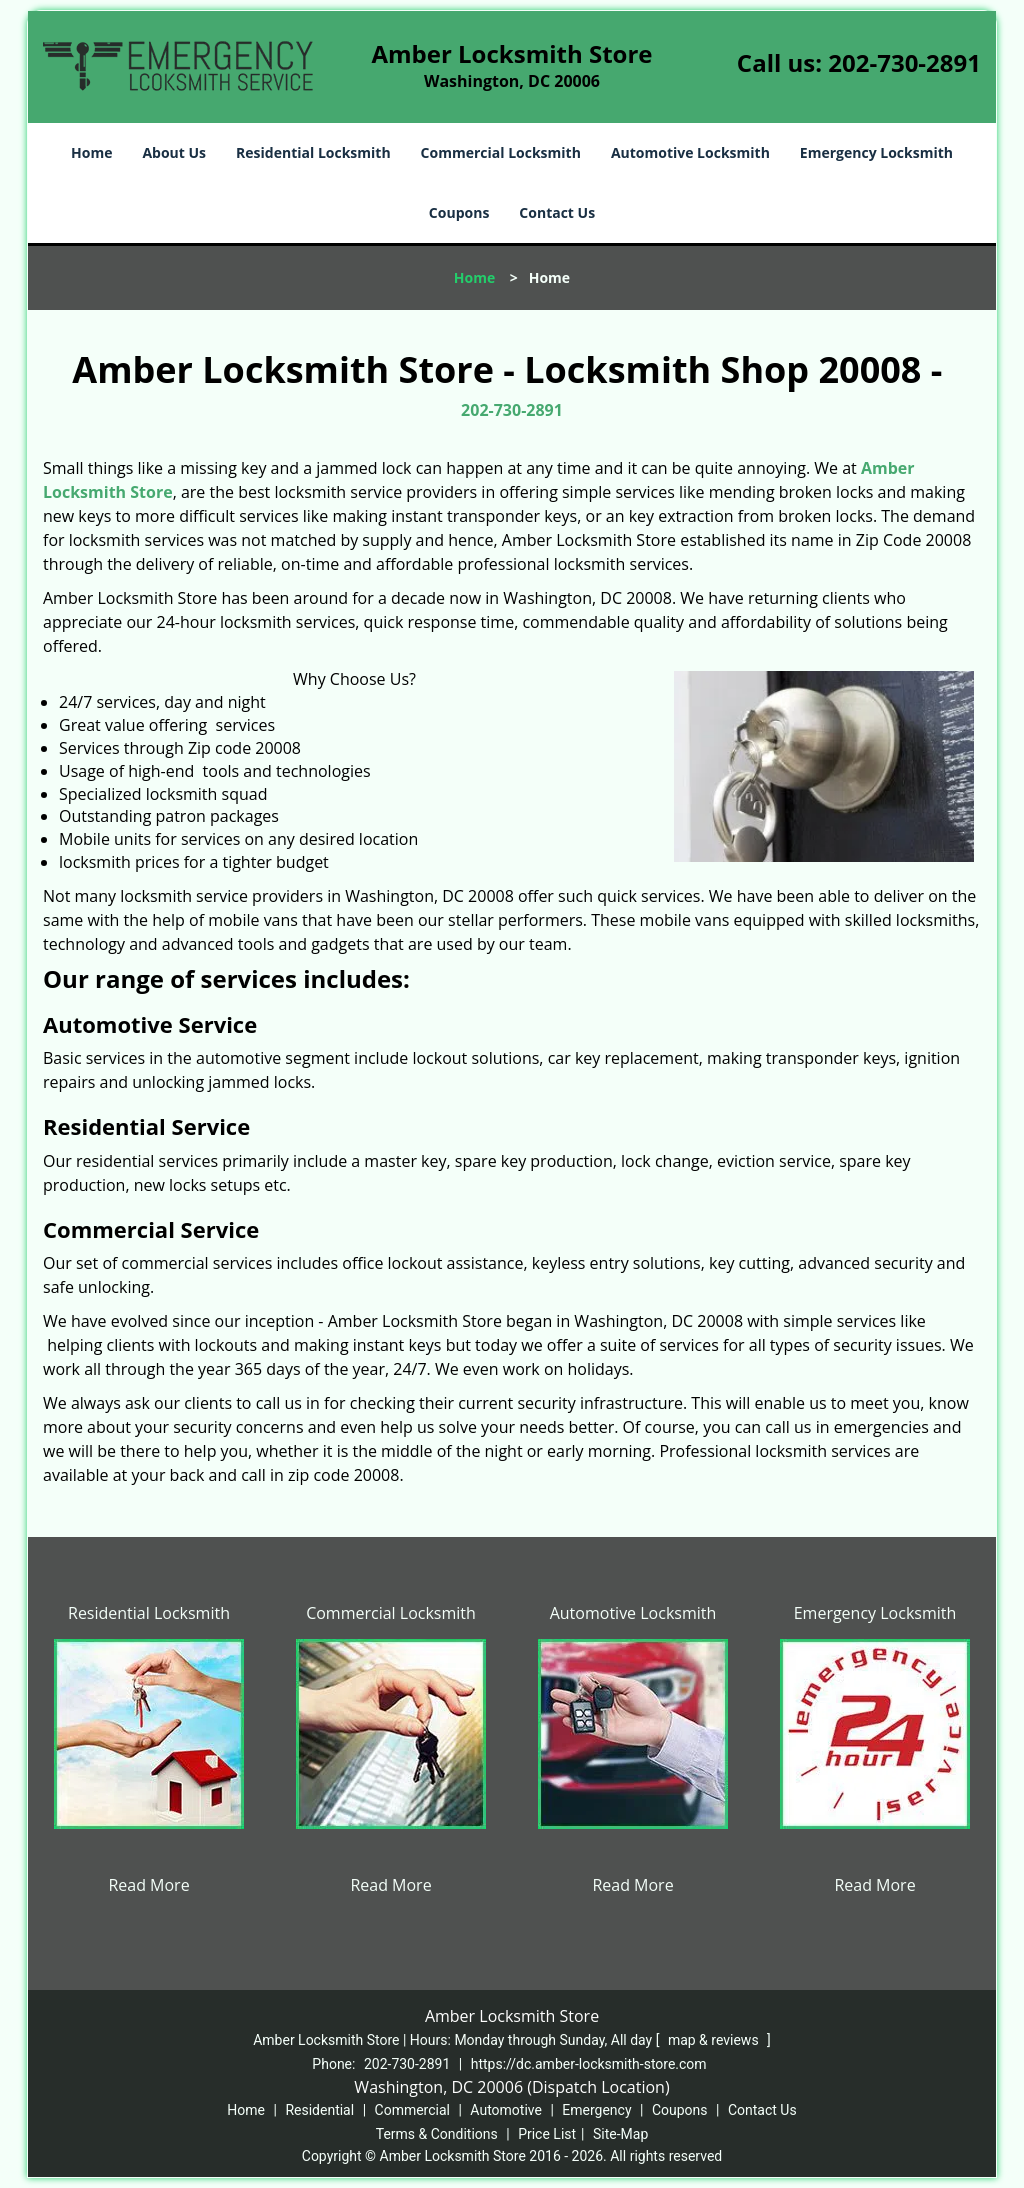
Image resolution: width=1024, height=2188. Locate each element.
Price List (547, 2134)
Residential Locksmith (313, 152)
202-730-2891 (904, 62)
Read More (148, 1885)
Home (91, 152)
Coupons (459, 212)
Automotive (506, 2110)
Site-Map (620, 2134)
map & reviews (715, 2040)
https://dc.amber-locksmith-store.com (589, 2064)
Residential (319, 2110)
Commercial (412, 2110)
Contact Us (557, 212)
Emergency (596, 2110)
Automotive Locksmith (690, 152)
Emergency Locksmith (876, 152)
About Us (174, 152)
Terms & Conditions (437, 2134)
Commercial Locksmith (501, 152)
